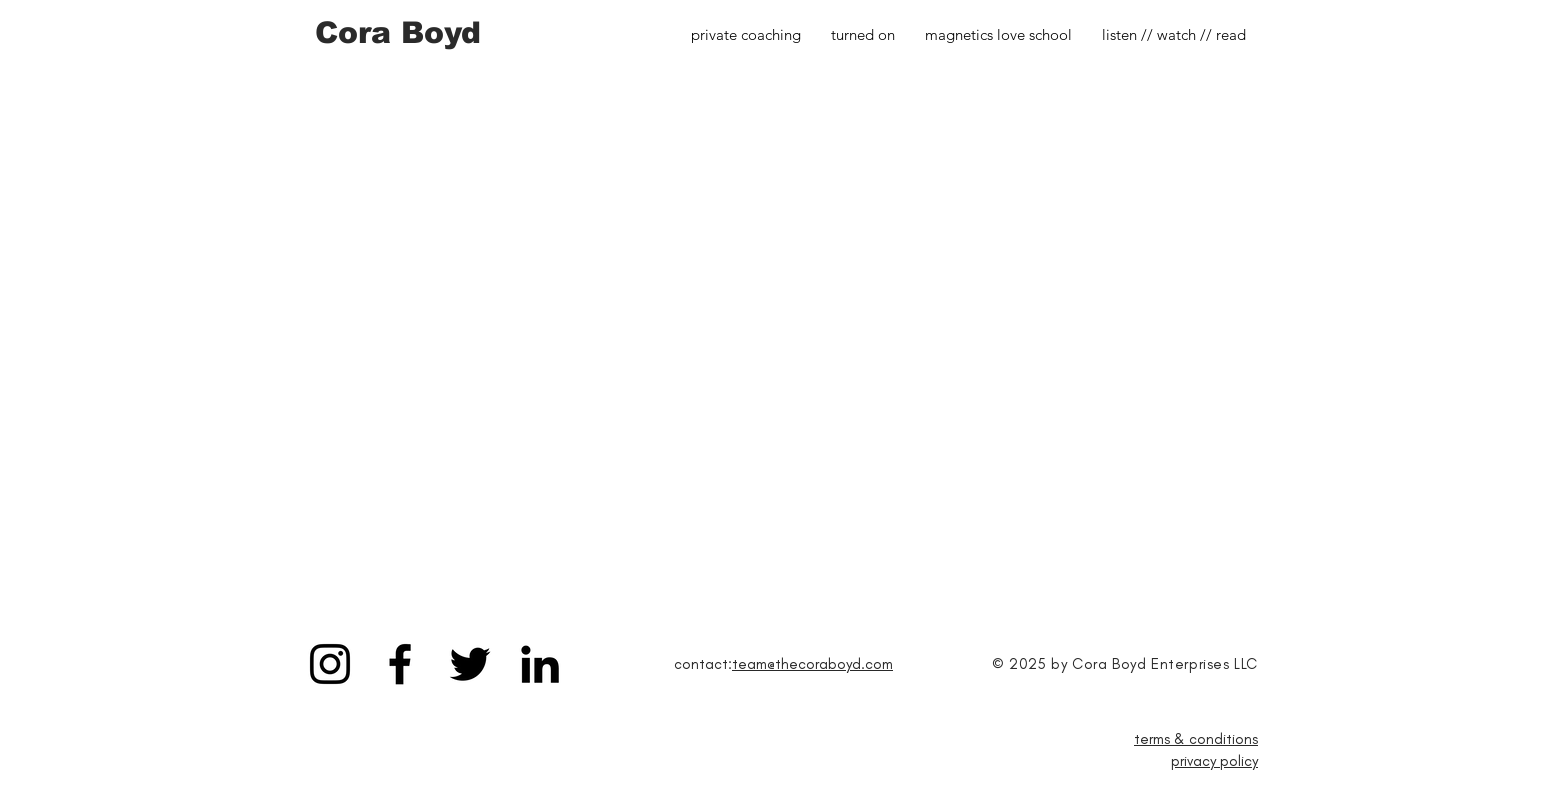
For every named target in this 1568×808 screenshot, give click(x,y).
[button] (1174, 35)
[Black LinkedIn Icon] (540, 664)
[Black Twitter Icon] (470, 664)
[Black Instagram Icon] (330, 664)
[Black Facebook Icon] (400, 664)
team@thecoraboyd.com (812, 664)
